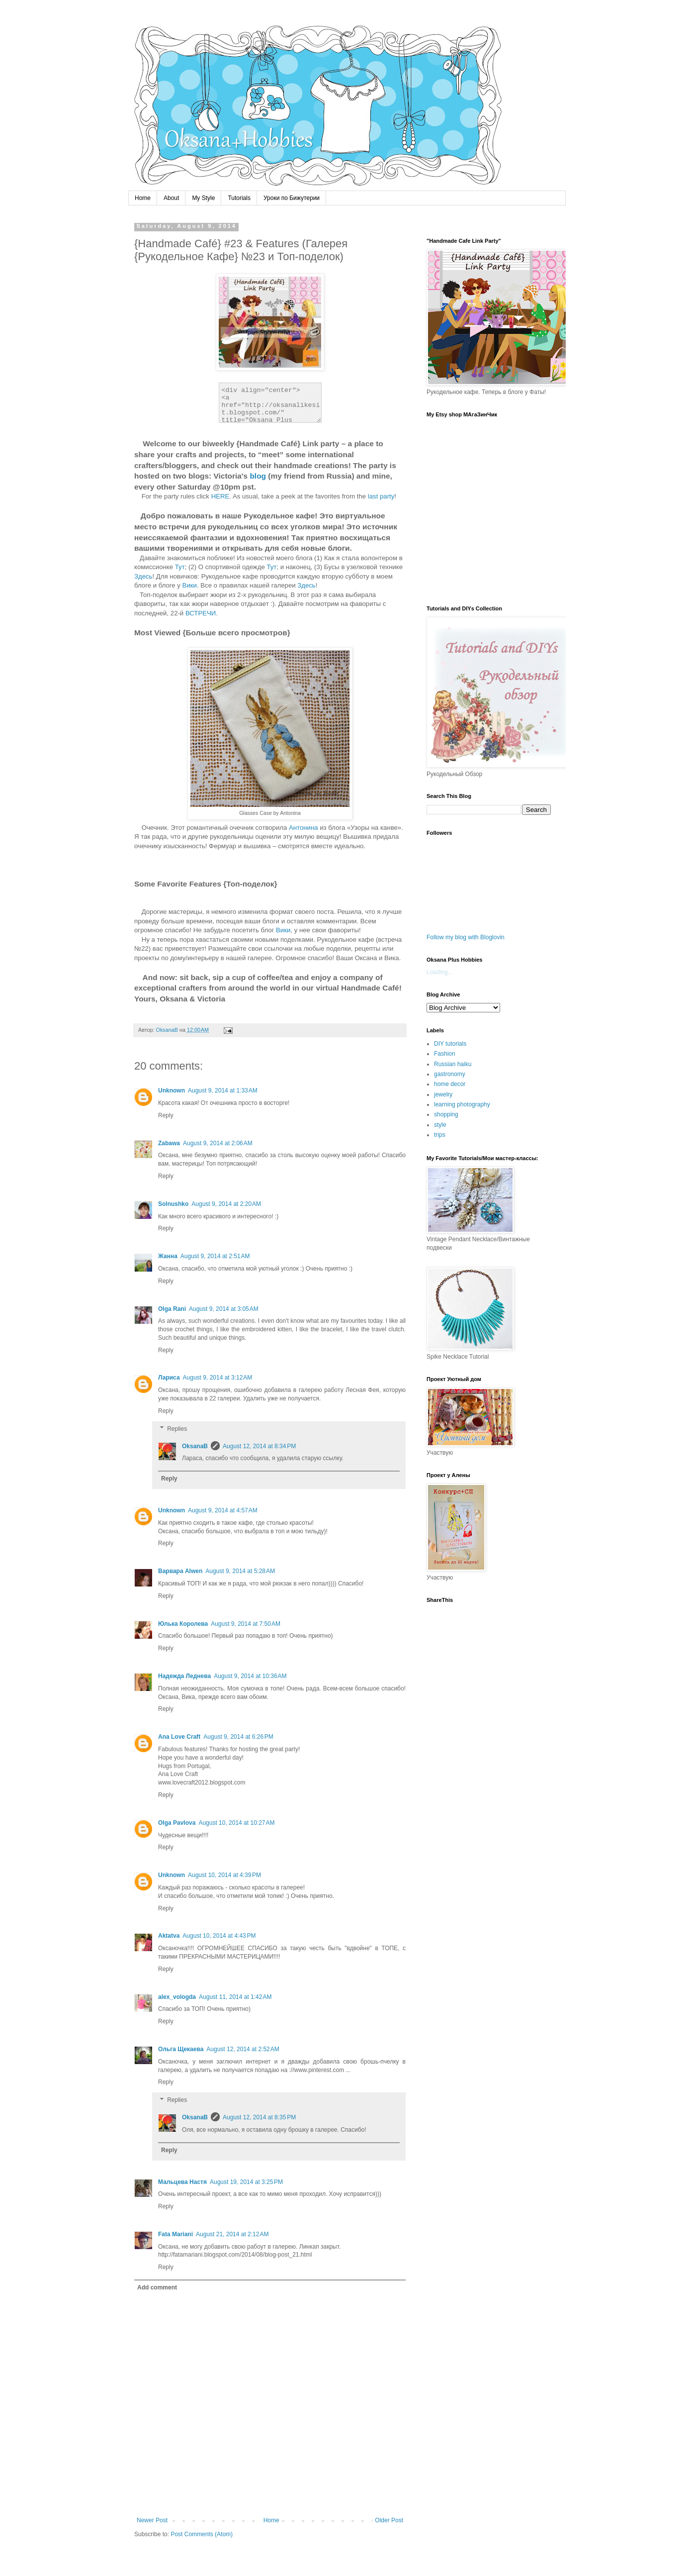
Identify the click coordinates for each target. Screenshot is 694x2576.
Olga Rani (172, 1308)
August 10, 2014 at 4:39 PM (224, 1875)
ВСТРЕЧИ (200, 613)
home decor (449, 1084)
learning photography (462, 1104)
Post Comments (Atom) (202, 2534)
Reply (166, 1115)
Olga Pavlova (176, 1822)
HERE (220, 496)
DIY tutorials (450, 1043)
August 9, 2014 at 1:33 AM (223, 1090)
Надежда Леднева (184, 1676)
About (171, 198)
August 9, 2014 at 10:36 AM (250, 1676)
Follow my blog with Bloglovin (466, 937)
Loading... (440, 972)
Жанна (167, 1256)
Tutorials (239, 198)
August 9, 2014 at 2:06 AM (218, 1143)
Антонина (303, 827)
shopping (446, 1114)
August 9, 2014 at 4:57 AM (223, 1510)
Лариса (169, 1377)
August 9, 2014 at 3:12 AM (218, 1377)
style (440, 1124)
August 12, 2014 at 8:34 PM (259, 1446)
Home (143, 198)
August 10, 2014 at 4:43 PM (219, 1935)
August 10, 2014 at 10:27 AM (236, 1822)
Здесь (143, 576)
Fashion (444, 1053)
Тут (180, 567)
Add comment (157, 2287)
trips (439, 1134)
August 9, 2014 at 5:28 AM (240, 1571)
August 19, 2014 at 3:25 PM (246, 2182)
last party (381, 496)
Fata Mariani (175, 2234)
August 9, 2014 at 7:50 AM (245, 1623)
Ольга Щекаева (180, 2049)
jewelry (443, 1094)
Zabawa (169, 1143)
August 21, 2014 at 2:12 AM (232, 2234)
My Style (203, 198)
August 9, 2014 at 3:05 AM (224, 1308)
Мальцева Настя (182, 2182)
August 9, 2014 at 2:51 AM (215, 1256)
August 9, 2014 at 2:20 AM (226, 1203)
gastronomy (449, 1074)
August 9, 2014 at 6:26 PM (238, 1736)
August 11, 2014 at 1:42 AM (235, 1996)
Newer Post (152, 2520)
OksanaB (195, 1446)
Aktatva (168, 1935)
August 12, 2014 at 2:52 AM (242, 2049)
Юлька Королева (183, 1623)
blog (258, 476)
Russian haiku (452, 1064)
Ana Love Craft (179, 1736)
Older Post (389, 2520)
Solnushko (173, 1203)
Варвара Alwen (180, 1571)
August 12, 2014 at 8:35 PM (259, 2117)
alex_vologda (177, 1996)
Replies (177, 1428)
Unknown (171, 1090)
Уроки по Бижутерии (291, 198)
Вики (189, 585)
